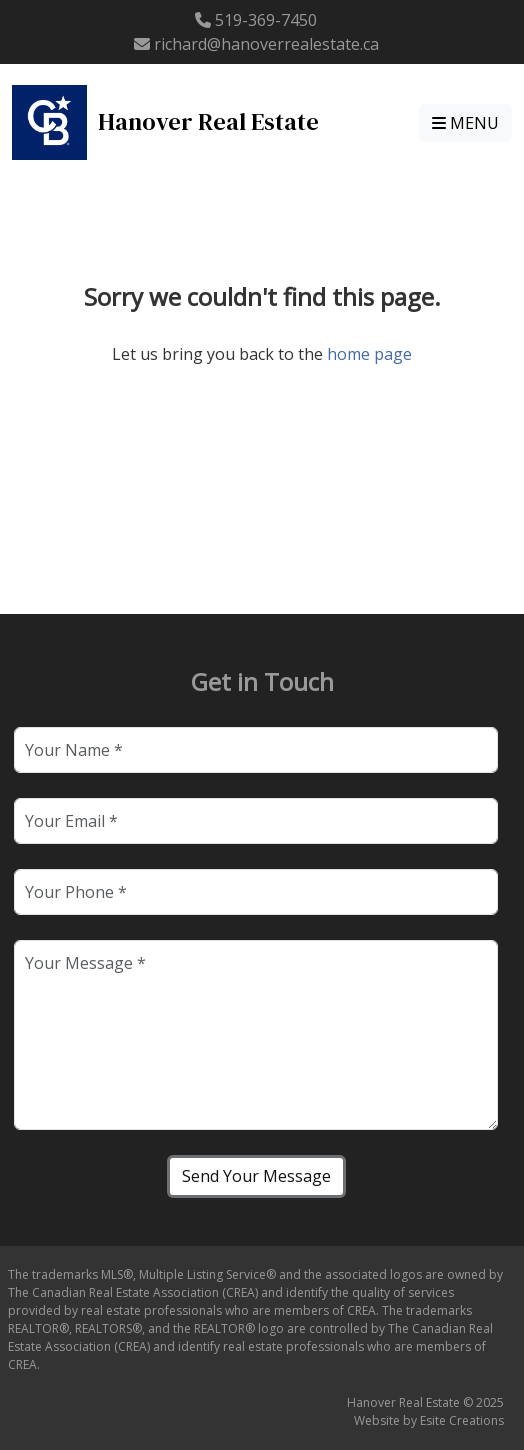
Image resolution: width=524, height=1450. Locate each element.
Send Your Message (256, 1176)
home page (369, 354)
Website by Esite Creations (429, 1420)
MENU (465, 123)
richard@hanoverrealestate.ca (266, 44)
